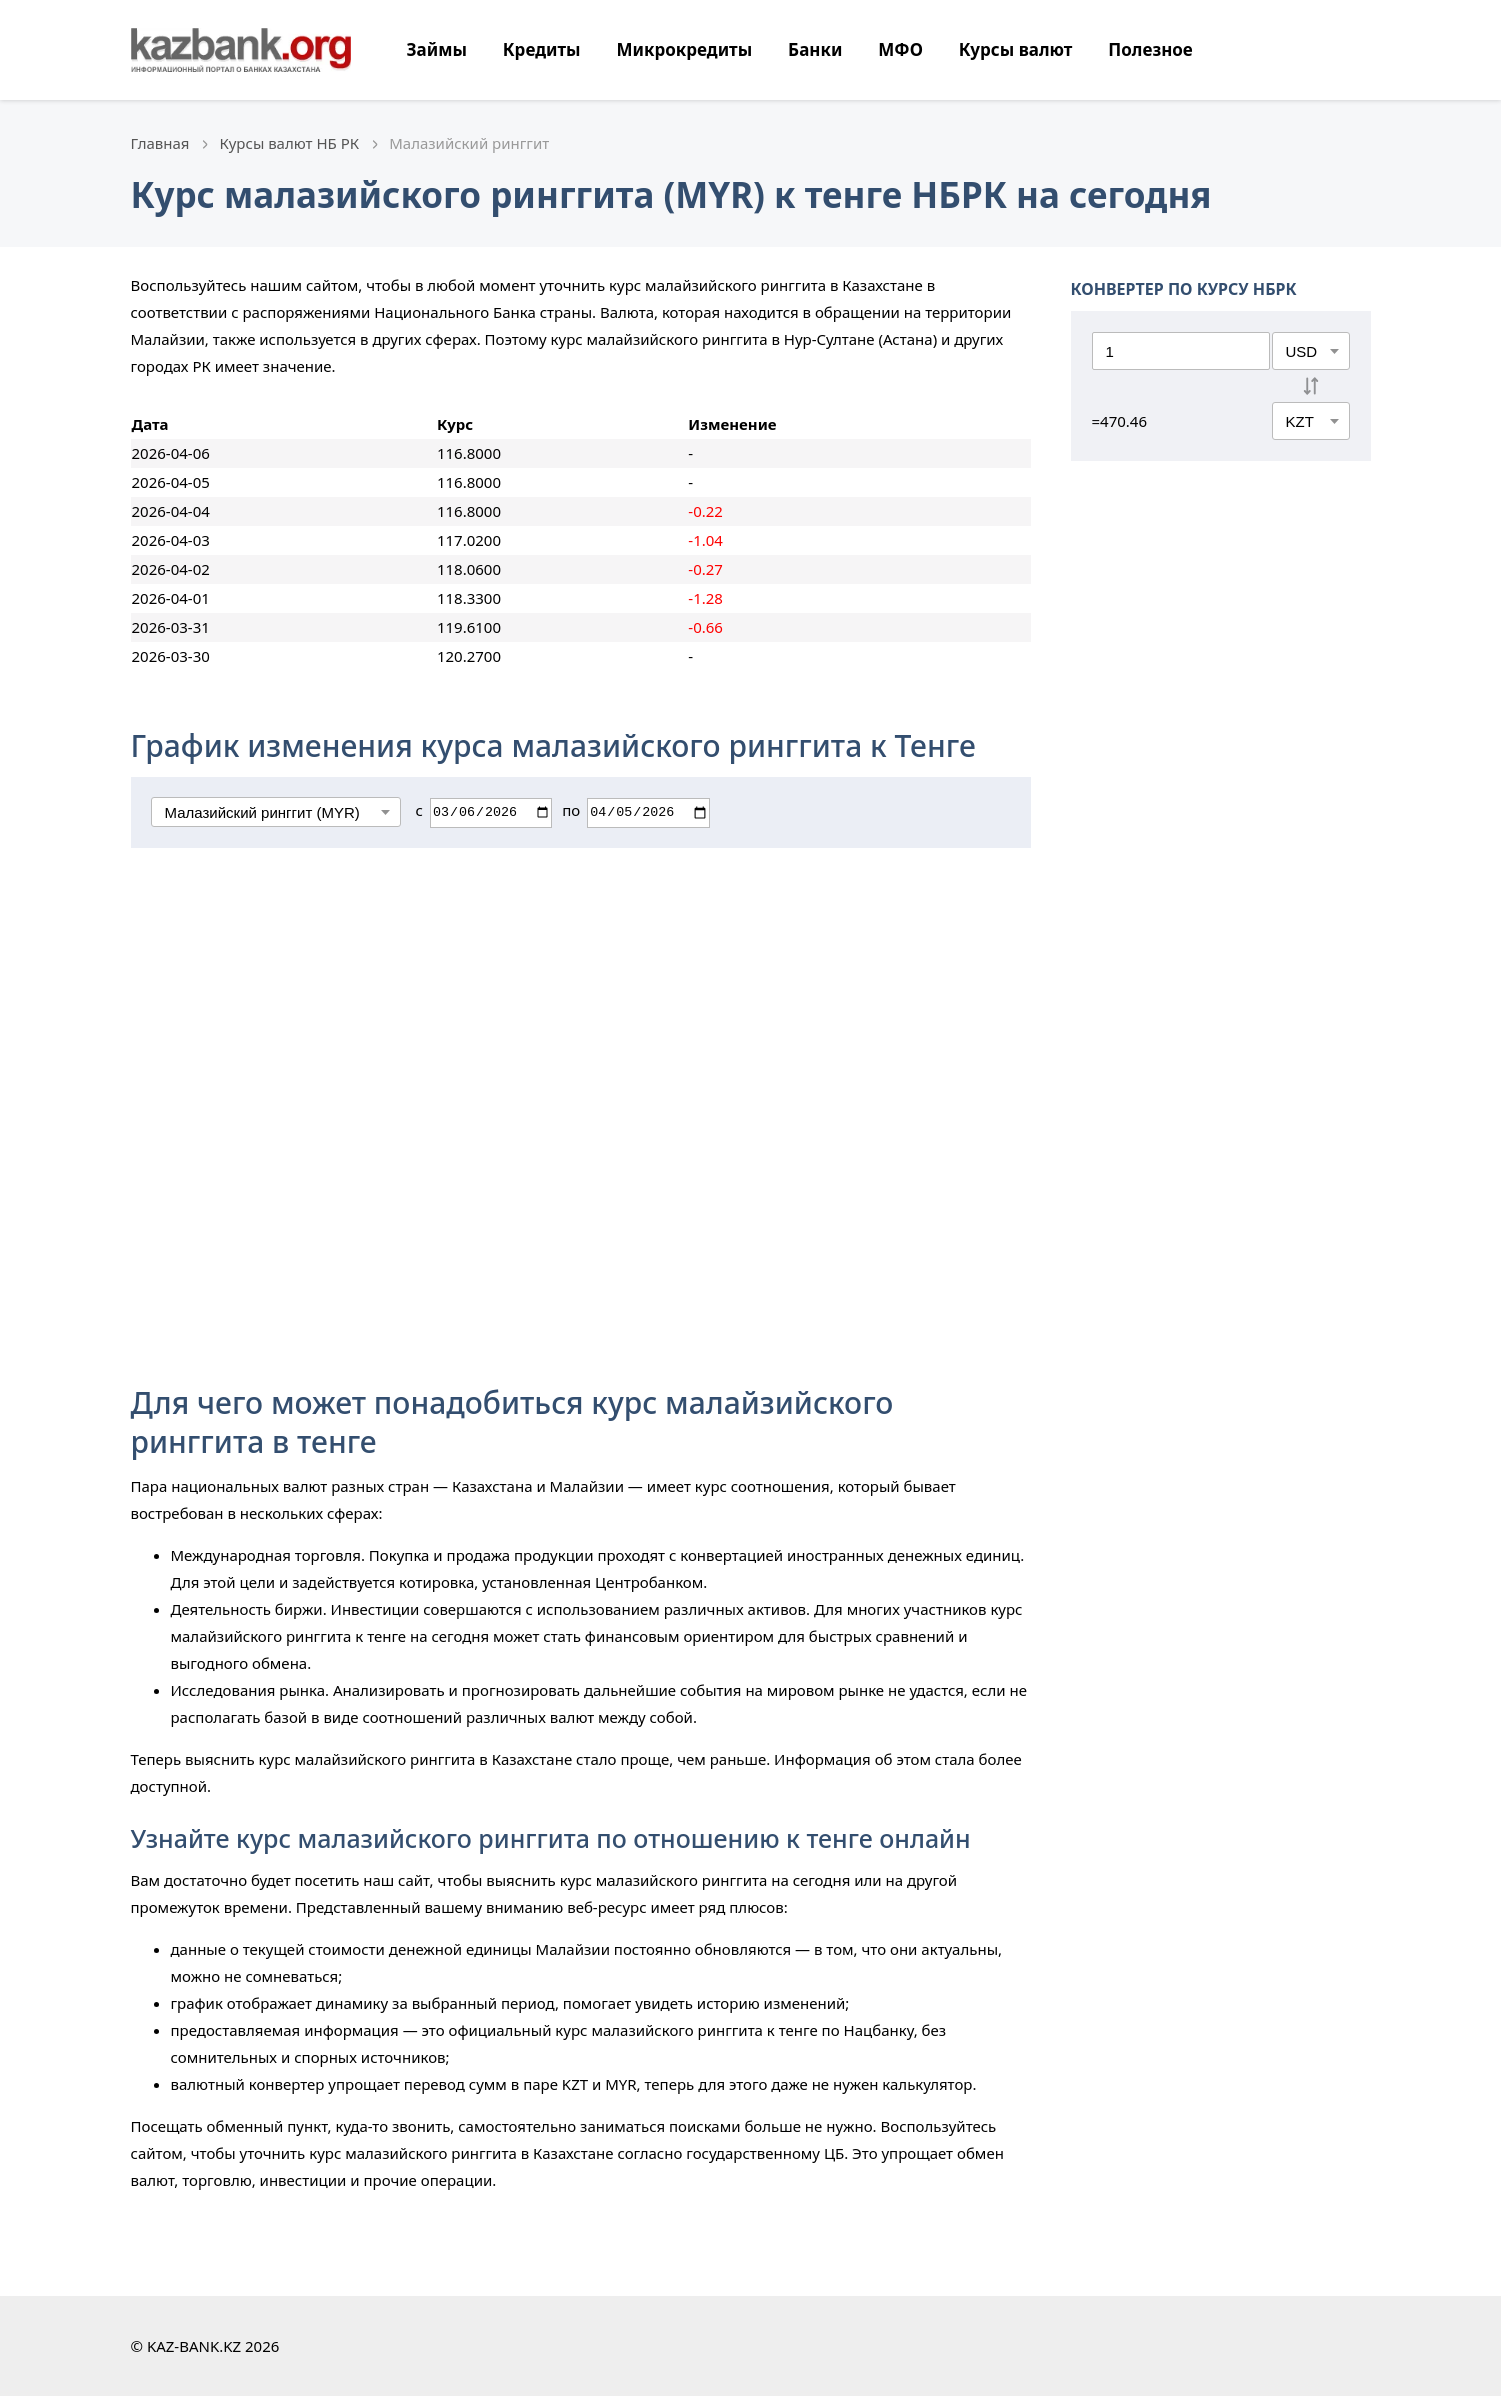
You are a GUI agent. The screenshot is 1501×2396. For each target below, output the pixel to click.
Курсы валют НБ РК (290, 143)
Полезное (1150, 49)
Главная (160, 143)
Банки (815, 49)
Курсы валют (1016, 49)
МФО (900, 49)
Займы (437, 49)
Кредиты (542, 49)
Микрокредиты (684, 49)
